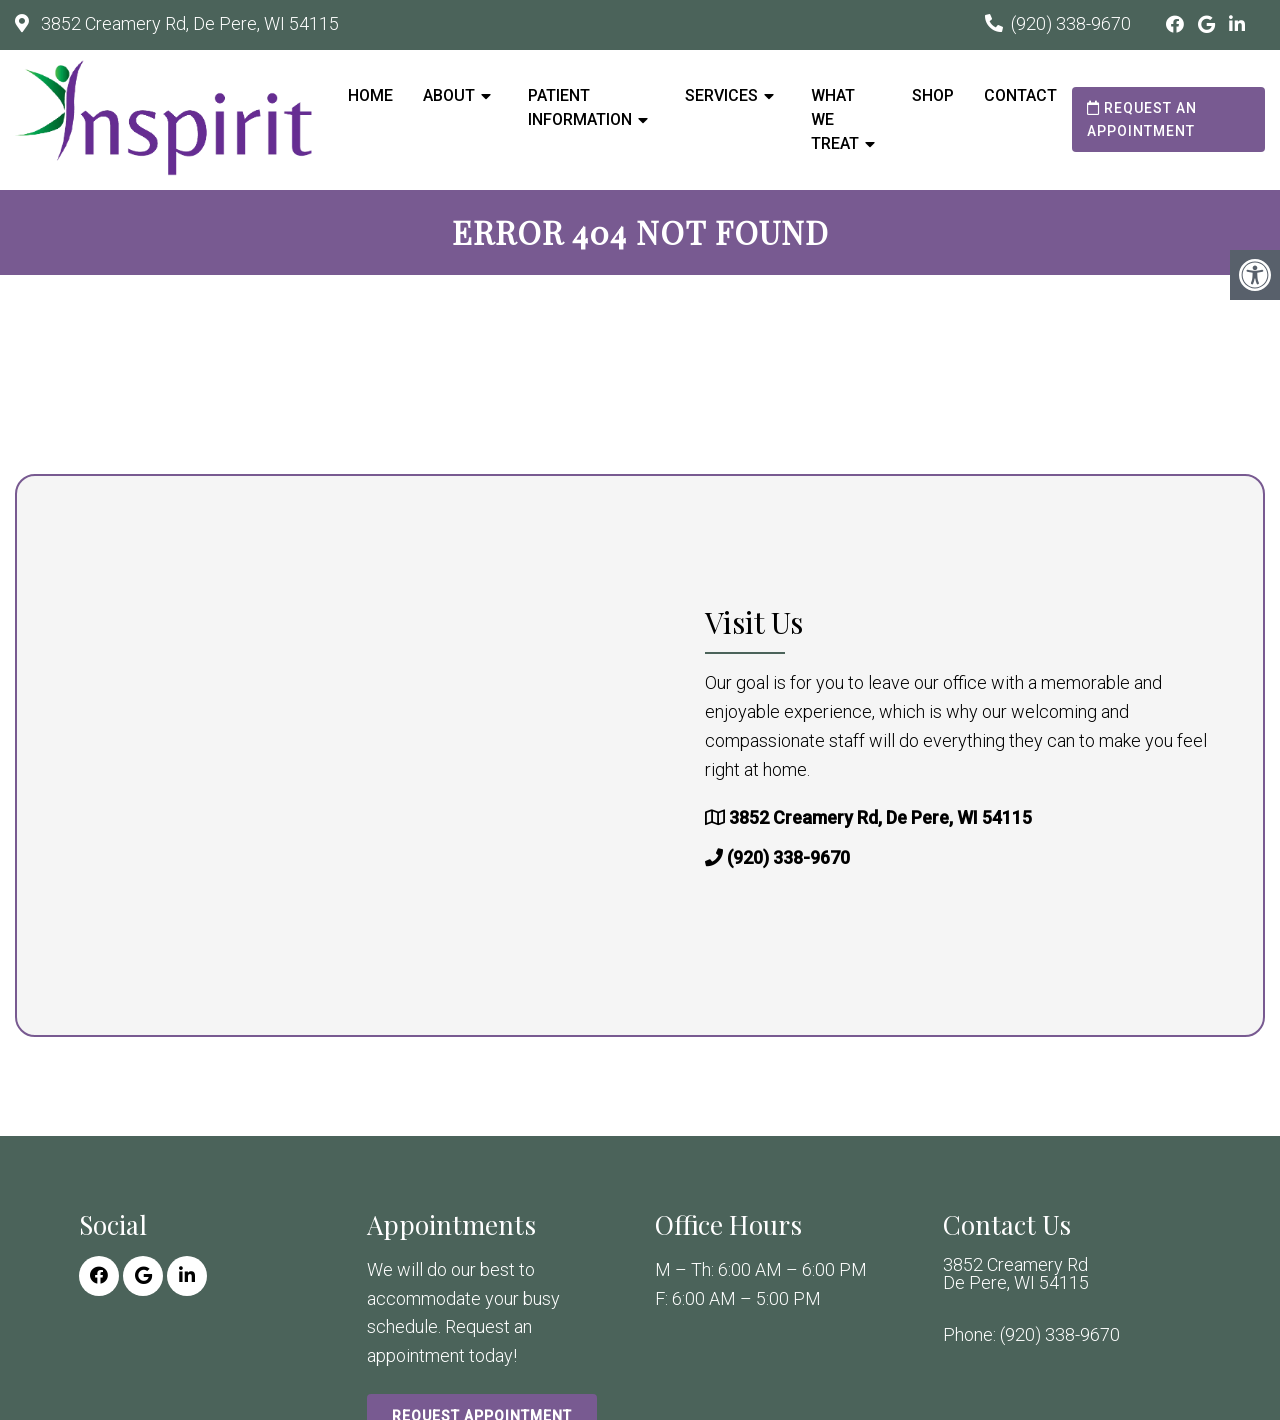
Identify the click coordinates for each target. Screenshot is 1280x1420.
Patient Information (580, 107)
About (449, 95)
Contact (1020, 95)
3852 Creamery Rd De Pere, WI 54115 (1016, 1274)
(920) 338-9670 (1071, 23)
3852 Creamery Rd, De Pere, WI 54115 (188, 23)
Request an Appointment (1142, 119)
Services (721, 95)
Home (370, 95)
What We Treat (835, 119)
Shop (933, 95)
